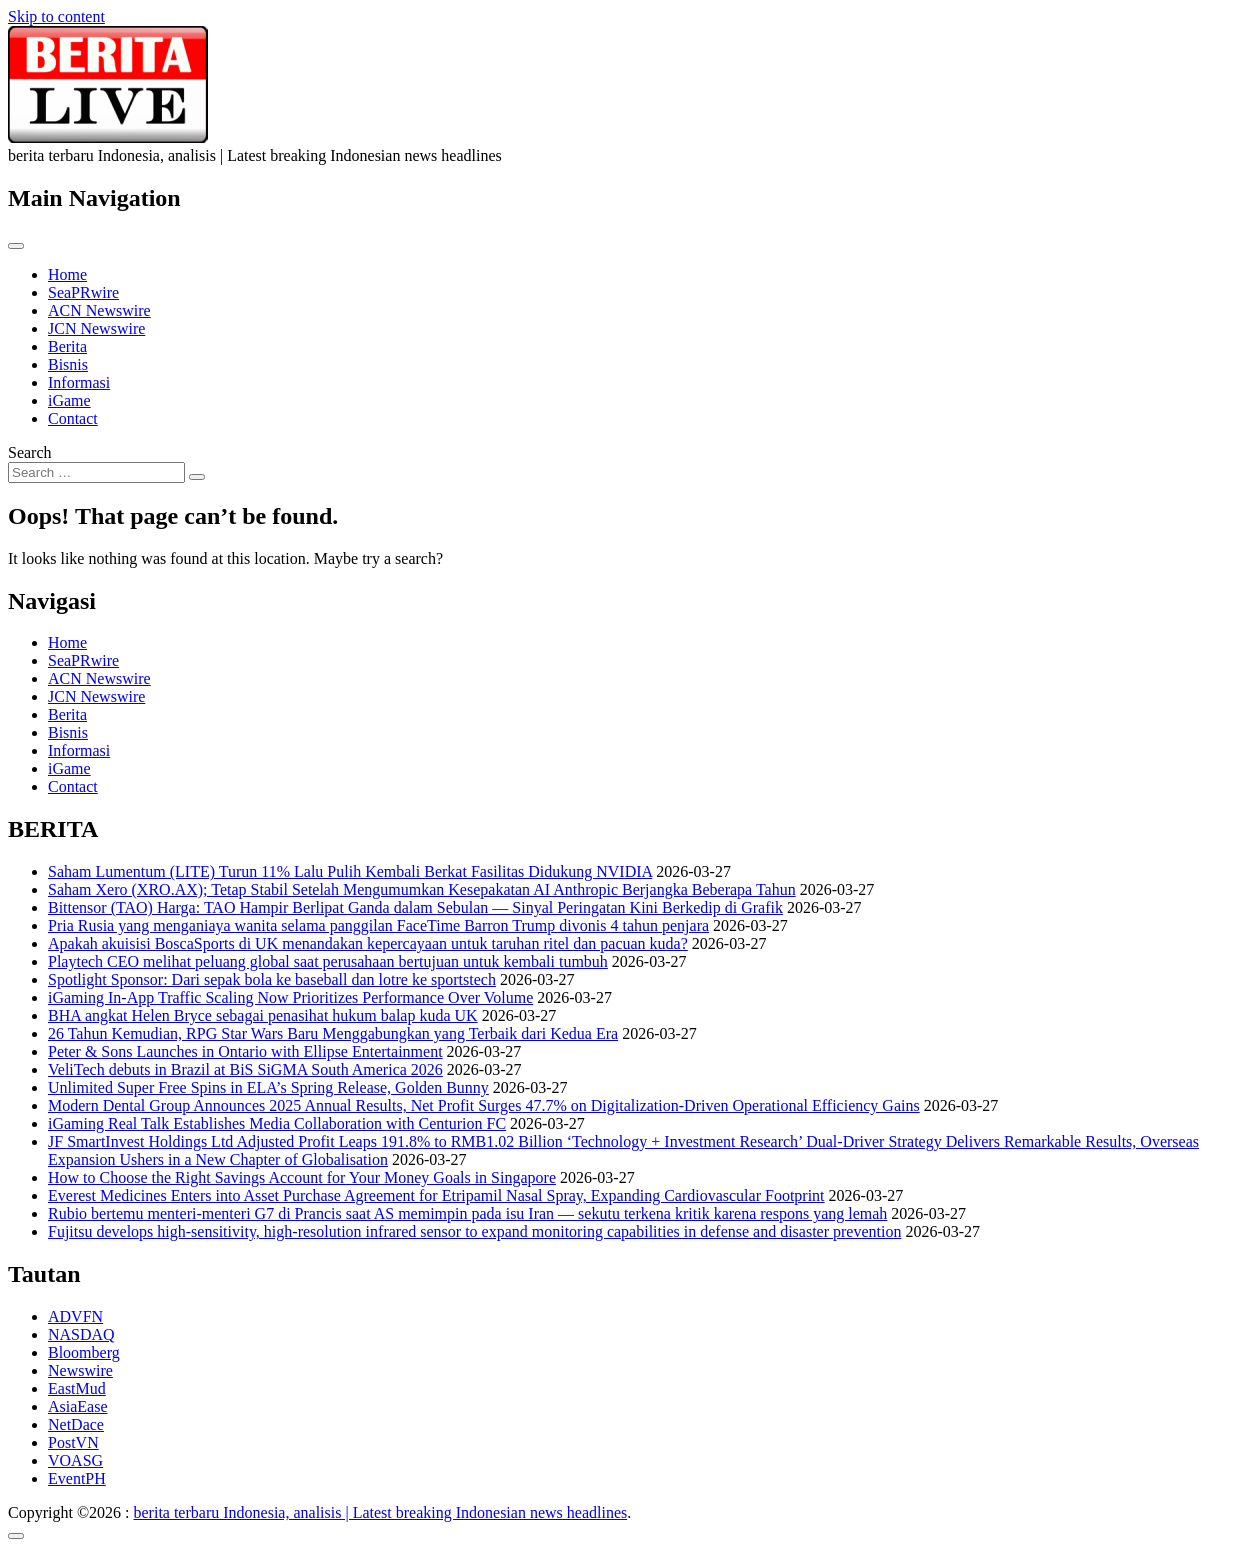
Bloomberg (84, 1352)
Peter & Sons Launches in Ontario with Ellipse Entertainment (245, 1051)
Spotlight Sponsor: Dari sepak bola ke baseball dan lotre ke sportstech (272, 979)
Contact (73, 418)
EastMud (77, 1388)
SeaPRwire (83, 292)
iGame (69, 400)
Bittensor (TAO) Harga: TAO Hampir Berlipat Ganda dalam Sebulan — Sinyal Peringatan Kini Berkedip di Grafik (415, 907)
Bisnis (68, 364)
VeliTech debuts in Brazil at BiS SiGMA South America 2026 (245, 1069)
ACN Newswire (99, 310)
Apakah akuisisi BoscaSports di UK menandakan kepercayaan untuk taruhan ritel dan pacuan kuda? (368, 943)
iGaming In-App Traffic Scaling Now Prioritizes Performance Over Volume (290, 997)
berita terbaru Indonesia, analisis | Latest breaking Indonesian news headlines (381, 1512)
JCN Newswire (96, 328)
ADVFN (75, 1316)
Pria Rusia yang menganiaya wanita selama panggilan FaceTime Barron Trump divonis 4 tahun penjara (378, 925)
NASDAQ (81, 1334)
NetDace (76, 1424)
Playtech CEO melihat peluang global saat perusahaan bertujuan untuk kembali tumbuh (328, 961)
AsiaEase (78, 1406)
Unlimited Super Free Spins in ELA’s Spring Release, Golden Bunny (268, 1087)
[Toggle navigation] (16, 246)
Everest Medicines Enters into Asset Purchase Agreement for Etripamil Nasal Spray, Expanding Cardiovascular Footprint (436, 1195)
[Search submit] (197, 477)
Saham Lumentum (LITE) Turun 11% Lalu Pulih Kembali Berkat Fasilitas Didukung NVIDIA (350, 871)
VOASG (75, 1460)
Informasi (79, 382)
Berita (67, 346)
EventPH (77, 1478)
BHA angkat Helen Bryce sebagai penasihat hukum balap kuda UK (263, 1015)
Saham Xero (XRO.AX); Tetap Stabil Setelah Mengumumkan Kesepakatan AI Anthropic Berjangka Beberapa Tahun (422, 889)
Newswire (80, 1370)
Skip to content (56, 16)
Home (67, 274)
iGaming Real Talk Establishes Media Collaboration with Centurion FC (277, 1123)
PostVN (73, 1442)
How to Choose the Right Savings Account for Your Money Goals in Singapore (302, 1177)
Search (30, 452)
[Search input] (96, 472)
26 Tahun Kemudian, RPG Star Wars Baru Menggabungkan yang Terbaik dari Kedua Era (333, 1033)
